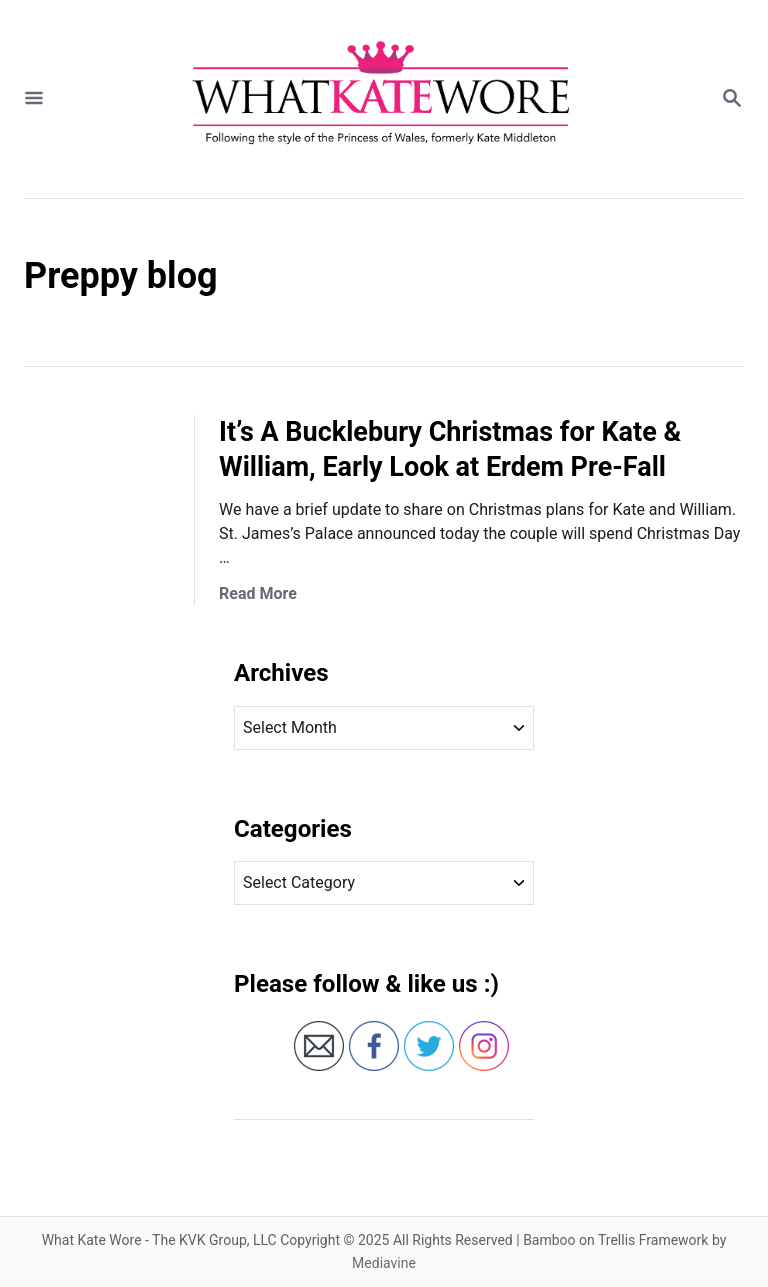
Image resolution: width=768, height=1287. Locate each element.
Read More (258, 593)
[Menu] (34, 99)
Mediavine (384, 1263)
